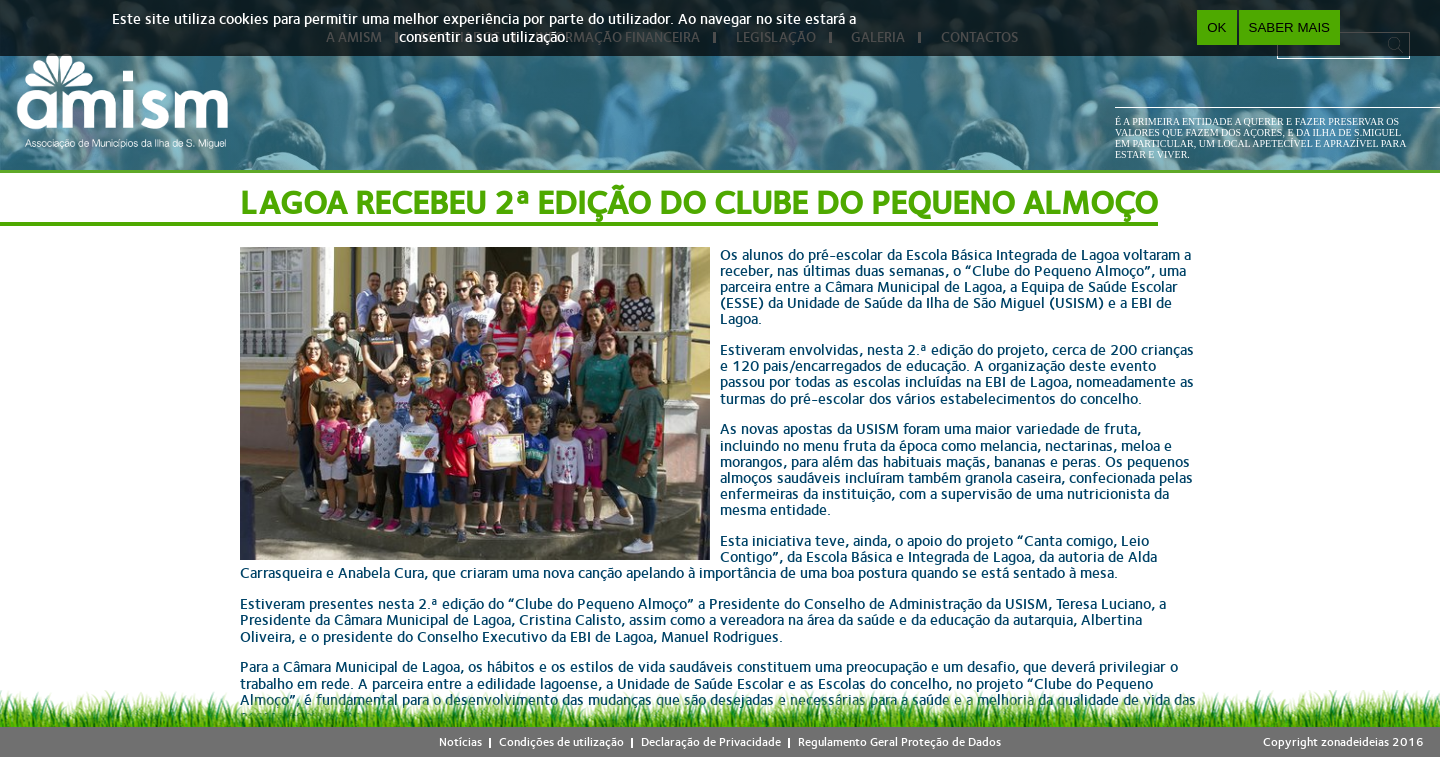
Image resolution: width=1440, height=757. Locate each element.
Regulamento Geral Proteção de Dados (899, 742)
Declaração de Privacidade (711, 742)
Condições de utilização (561, 742)
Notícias (460, 742)
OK (1216, 27)
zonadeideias (1355, 742)
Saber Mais (1289, 27)
